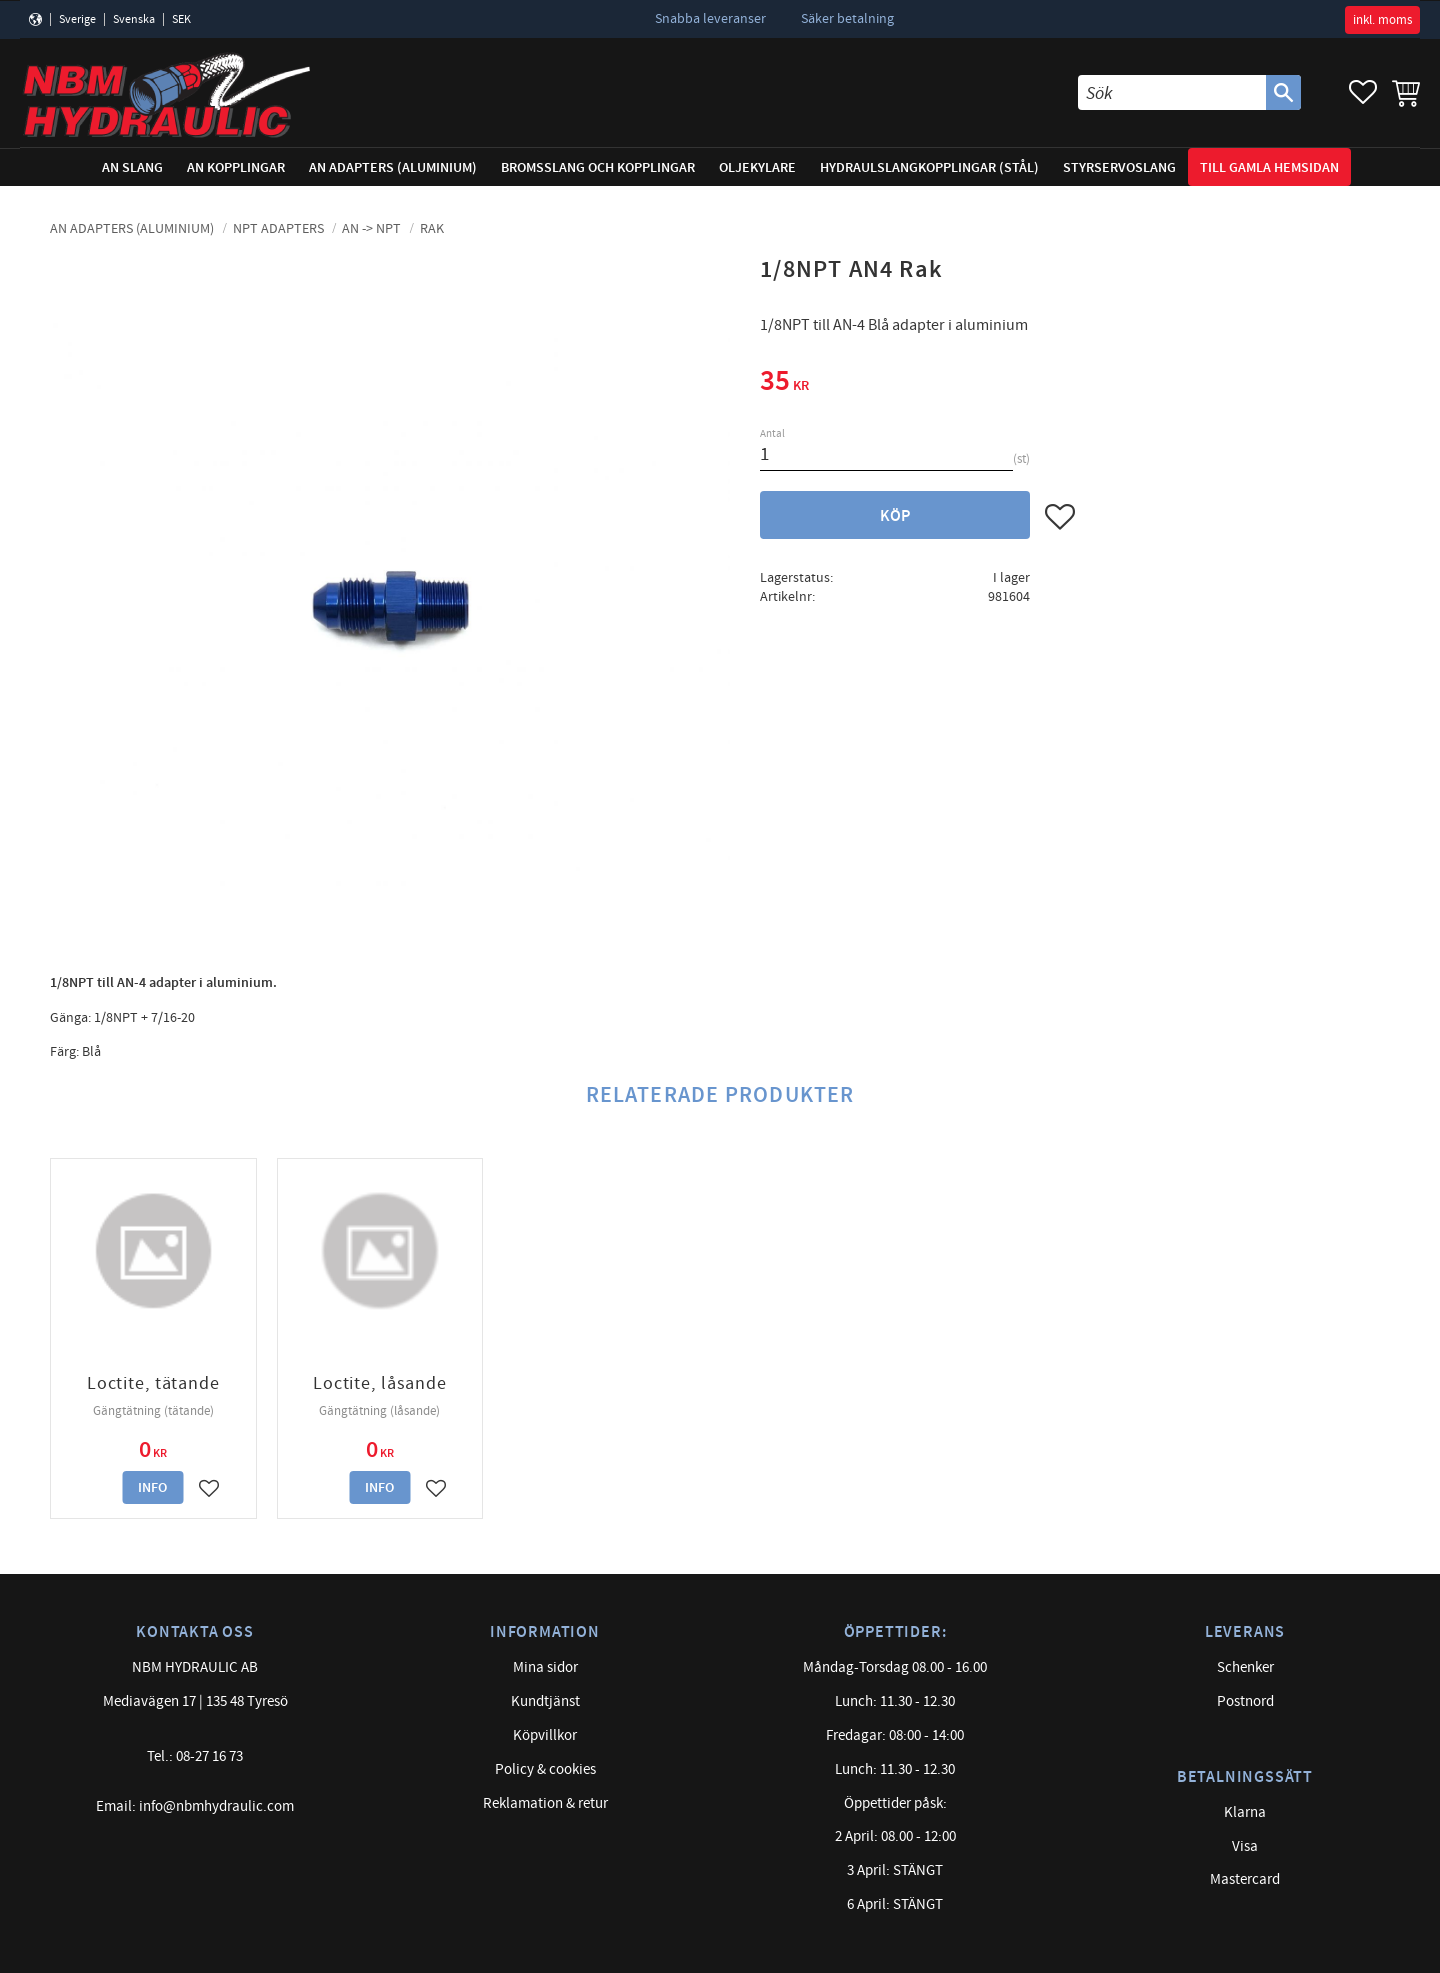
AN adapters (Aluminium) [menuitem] (393, 167)
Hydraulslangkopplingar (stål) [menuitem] (929, 167)
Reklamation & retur (545, 1803)
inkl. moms (1382, 20)
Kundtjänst (545, 1701)
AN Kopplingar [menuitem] (236, 167)
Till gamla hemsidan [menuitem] (1269, 167)
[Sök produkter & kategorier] (1172, 92)
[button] (1363, 92)
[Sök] (1283, 92)
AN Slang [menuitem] (132, 167)
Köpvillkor (545, 1735)
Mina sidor (545, 1667)
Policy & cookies (545, 1769)
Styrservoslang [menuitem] (1119, 167)
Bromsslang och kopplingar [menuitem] (598, 167)
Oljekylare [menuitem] (757, 167)
